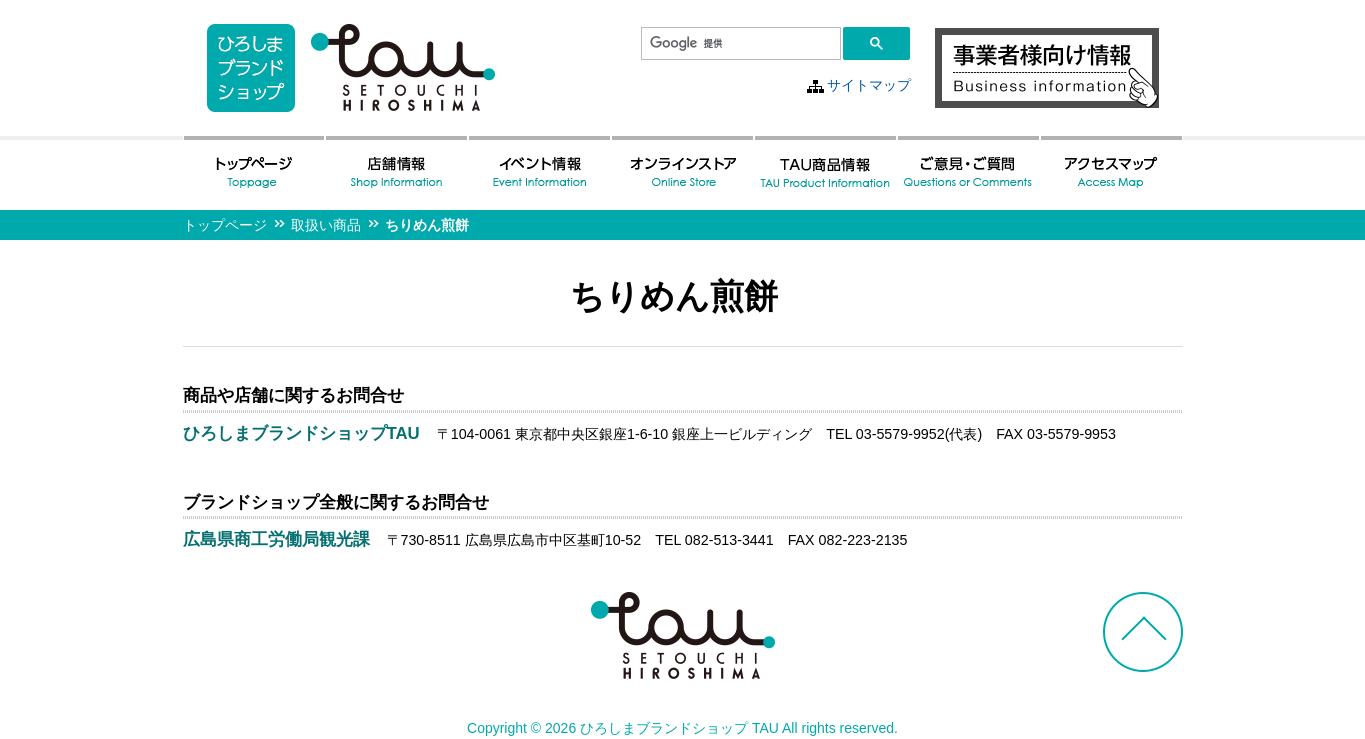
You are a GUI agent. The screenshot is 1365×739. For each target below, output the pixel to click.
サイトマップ (869, 85)
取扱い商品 (326, 225)
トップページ (225, 225)
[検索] (739, 44)
